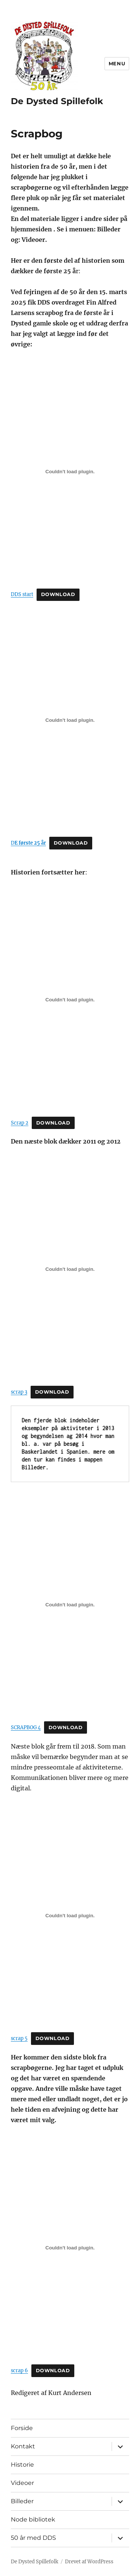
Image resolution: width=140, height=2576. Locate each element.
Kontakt (23, 2446)
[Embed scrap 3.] (70, 1269)
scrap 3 (19, 1392)
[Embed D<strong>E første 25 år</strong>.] (70, 720)
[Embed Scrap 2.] (70, 1000)
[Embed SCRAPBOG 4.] (70, 1604)
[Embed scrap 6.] (70, 2248)
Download (58, 594)
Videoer (22, 2482)
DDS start (22, 594)
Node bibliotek (33, 2519)
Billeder (22, 2501)
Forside (22, 2428)
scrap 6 (19, 2370)
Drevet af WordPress (89, 2561)
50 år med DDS (33, 2537)
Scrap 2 (19, 1123)
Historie (22, 2464)
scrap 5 (19, 2038)
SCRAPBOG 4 (26, 1727)
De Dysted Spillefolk (57, 101)
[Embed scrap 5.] (70, 1916)
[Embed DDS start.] (70, 472)
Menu (117, 63)
